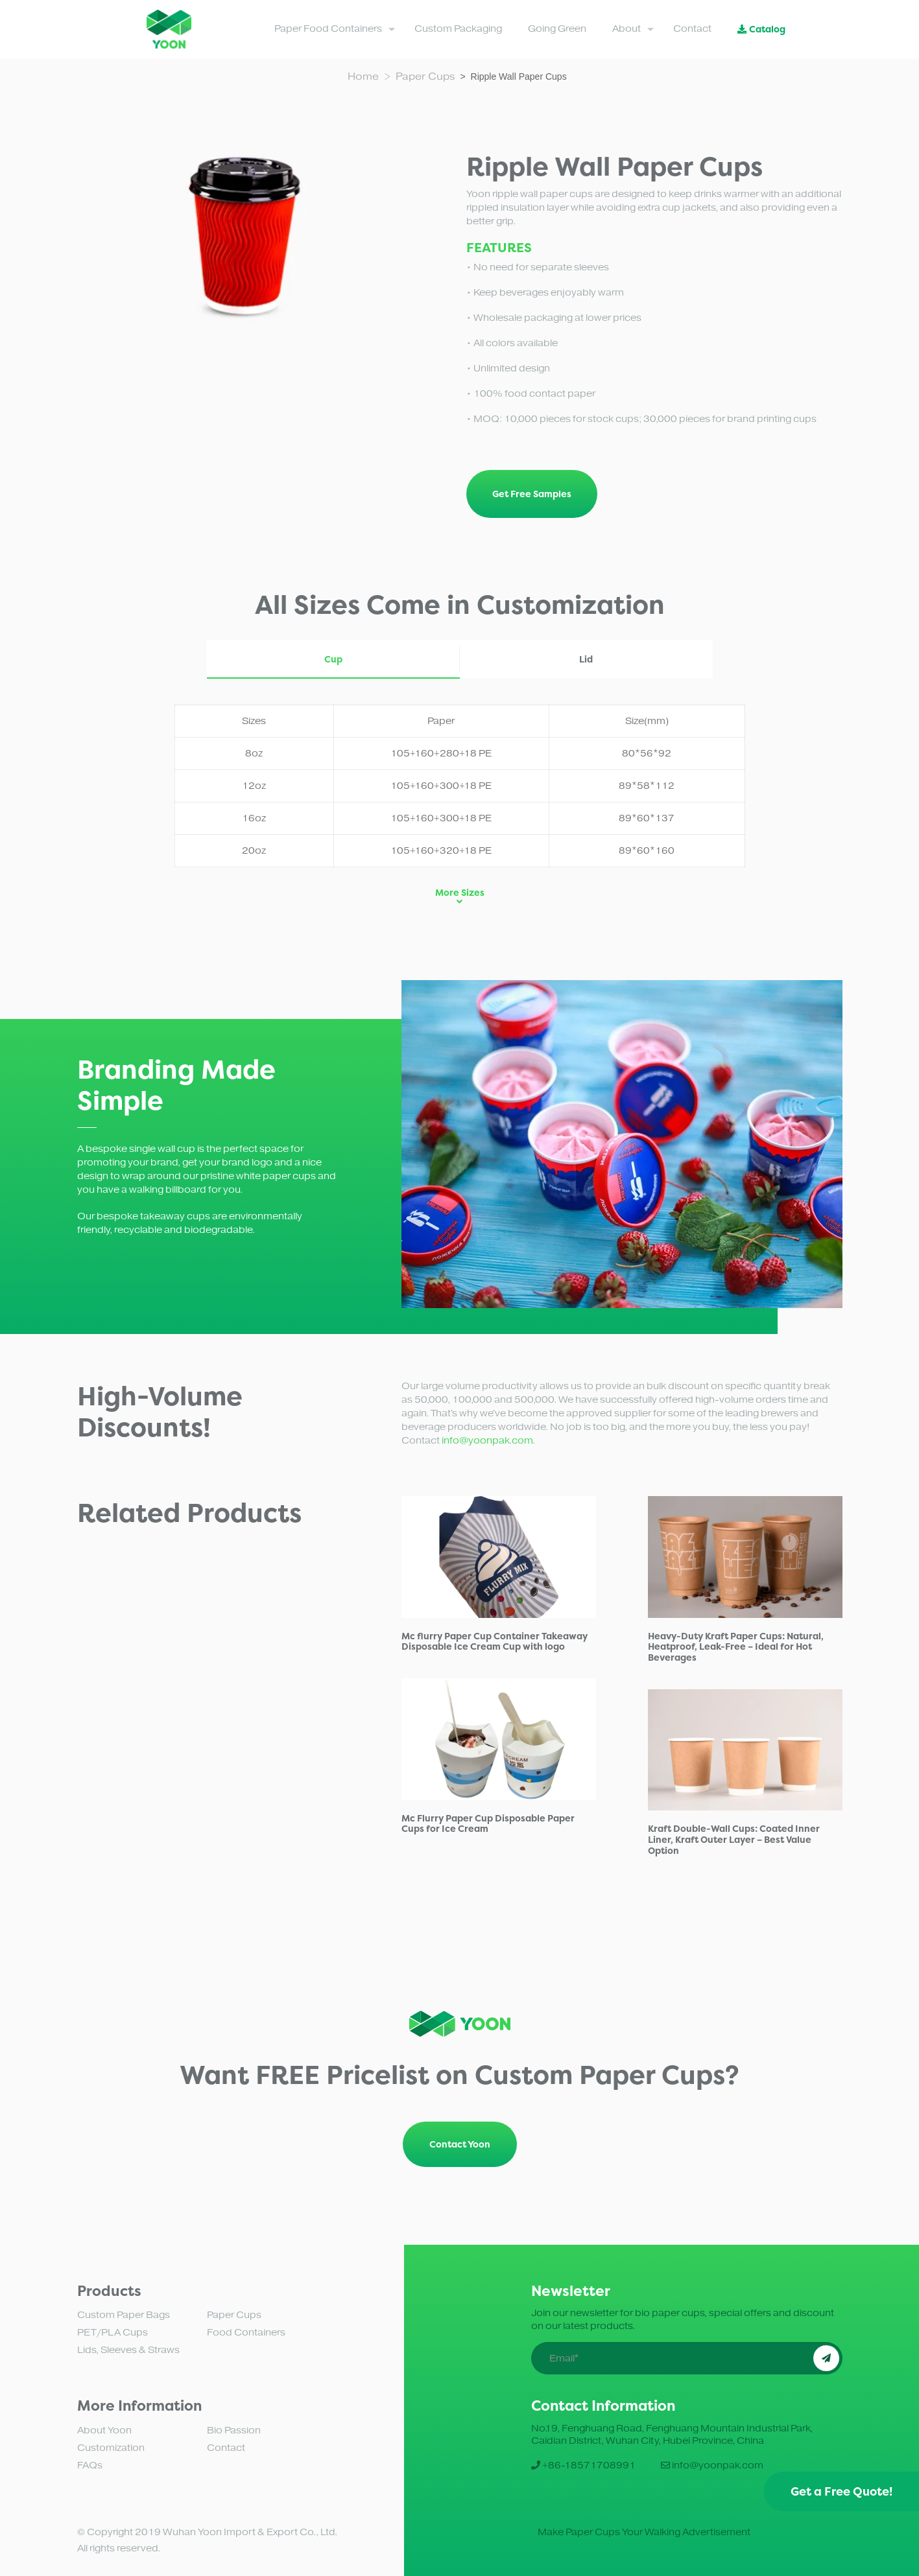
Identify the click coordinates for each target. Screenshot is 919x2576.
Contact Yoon (459, 2144)
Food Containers (246, 2332)
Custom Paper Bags (123, 2315)
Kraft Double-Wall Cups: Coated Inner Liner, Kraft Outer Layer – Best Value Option (734, 1839)
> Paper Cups (422, 76)
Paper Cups (234, 2315)
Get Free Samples (531, 493)
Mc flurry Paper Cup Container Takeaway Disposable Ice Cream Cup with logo (494, 1641)
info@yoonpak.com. (488, 1440)
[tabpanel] (621, 1144)
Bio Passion (234, 2430)
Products (109, 2291)
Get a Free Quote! (841, 2491)
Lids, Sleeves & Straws (128, 2350)
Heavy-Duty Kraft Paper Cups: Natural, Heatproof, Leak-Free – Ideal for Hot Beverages (736, 1647)
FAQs (89, 2465)
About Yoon (104, 2430)
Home (366, 76)
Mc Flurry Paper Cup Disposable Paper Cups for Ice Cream (488, 1823)
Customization (111, 2448)
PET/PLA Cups (112, 2332)
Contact (226, 2448)
